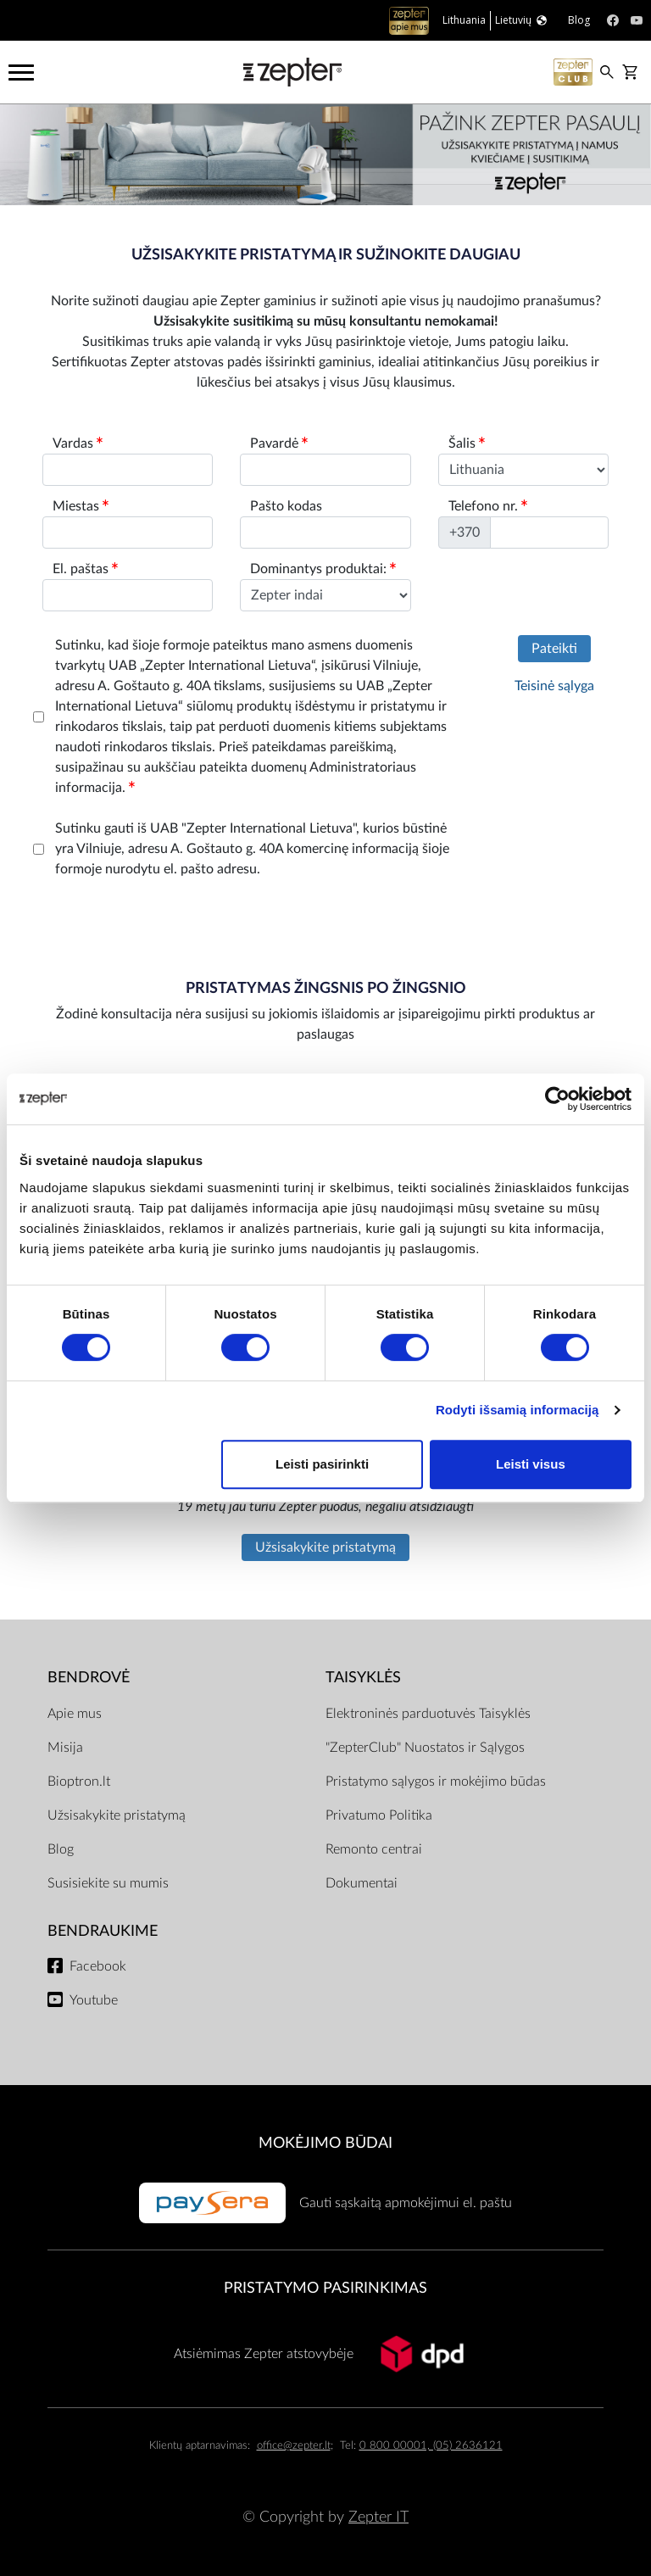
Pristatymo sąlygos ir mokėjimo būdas (436, 1781)
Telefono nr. (487, 506)
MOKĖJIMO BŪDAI (325, 2143)
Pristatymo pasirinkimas (325, 2288)
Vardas (78, 443)
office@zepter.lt (294, 2445)
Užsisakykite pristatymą (325, 1547)
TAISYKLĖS (363, 1677)
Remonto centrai (374, 1849)
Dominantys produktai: (323, 569)
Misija (65, 1747)
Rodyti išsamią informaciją (517, 1409)
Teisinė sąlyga (554, 686)
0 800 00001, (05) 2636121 (431, 2445)
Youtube (94, 2000)
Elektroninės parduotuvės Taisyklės (428, 1713)
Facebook (98, 1966)
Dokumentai (362, 1883)
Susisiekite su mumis (108, 1883)
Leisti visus (530, 1464)
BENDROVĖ (88, 1677)
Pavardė (279, 443)
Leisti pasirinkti (322, 1464)
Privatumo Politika (379, 1815)
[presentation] (162, 926)
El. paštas (85, 569)
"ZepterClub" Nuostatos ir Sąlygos (425, 1747)
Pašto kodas (286, 506)
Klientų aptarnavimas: (199, 2445)
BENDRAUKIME (102, 1931)
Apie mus (74, 1713)
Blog (60, 1849)
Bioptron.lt (78, 1781)
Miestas (80, 506)
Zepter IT (378, 2517)
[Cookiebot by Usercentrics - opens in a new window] (557, 1099)
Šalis (466, 443)
